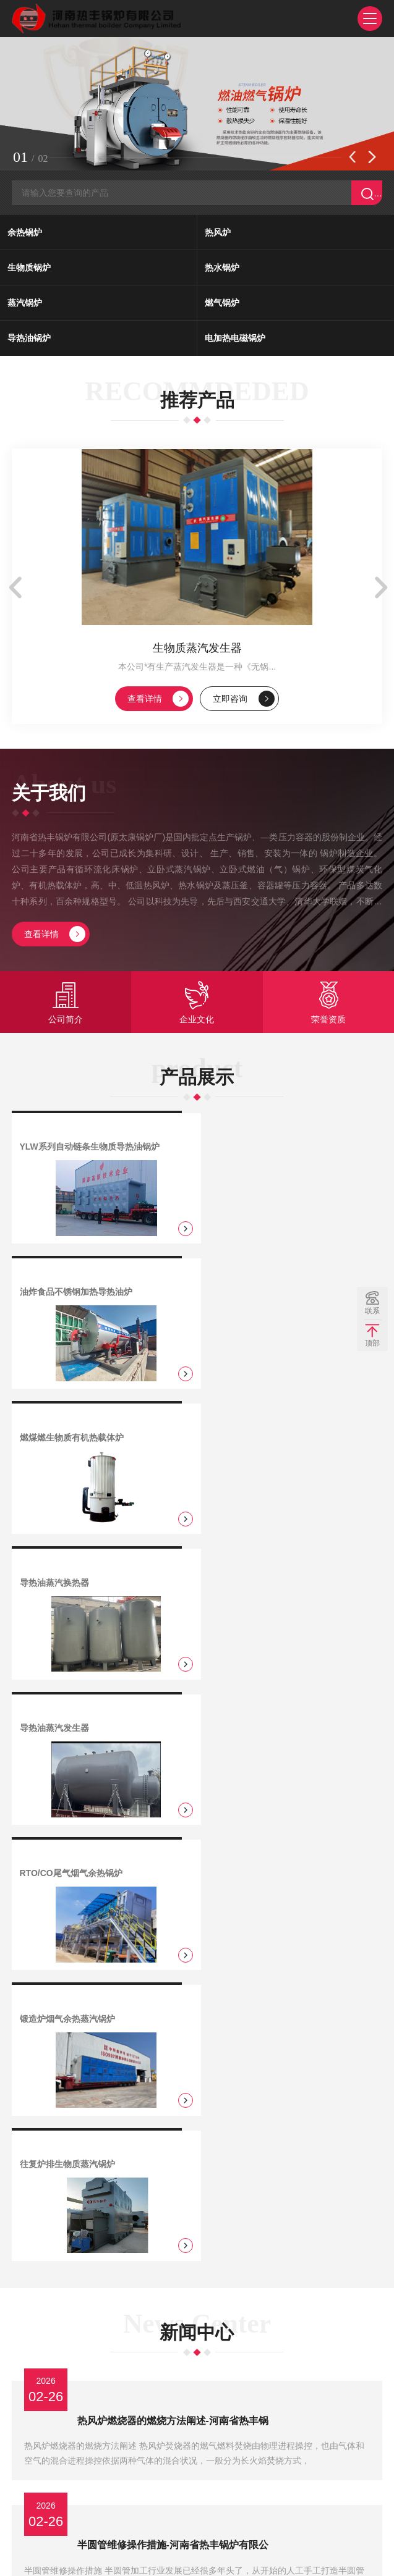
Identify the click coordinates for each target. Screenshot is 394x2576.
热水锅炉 (222, 270)
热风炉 (218, 235)
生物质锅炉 (29, 270)
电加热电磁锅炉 (235, 340)
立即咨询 (244, 705)
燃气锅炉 (222, 305)
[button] (352, 159)
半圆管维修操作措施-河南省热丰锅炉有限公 (175, 1925)
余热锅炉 (24, 235)
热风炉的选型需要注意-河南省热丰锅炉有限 (175, 2350)
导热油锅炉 (29, 340)
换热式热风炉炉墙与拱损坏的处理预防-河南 (175, 2244)
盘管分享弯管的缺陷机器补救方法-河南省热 (175, 2031)
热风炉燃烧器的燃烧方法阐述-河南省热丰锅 (175, 1819)
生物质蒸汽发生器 (197, 654)
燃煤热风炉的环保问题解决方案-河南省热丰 (175, 2137)
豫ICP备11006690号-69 (189, 2554)
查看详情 (158, 705)
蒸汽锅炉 (24, 305)
